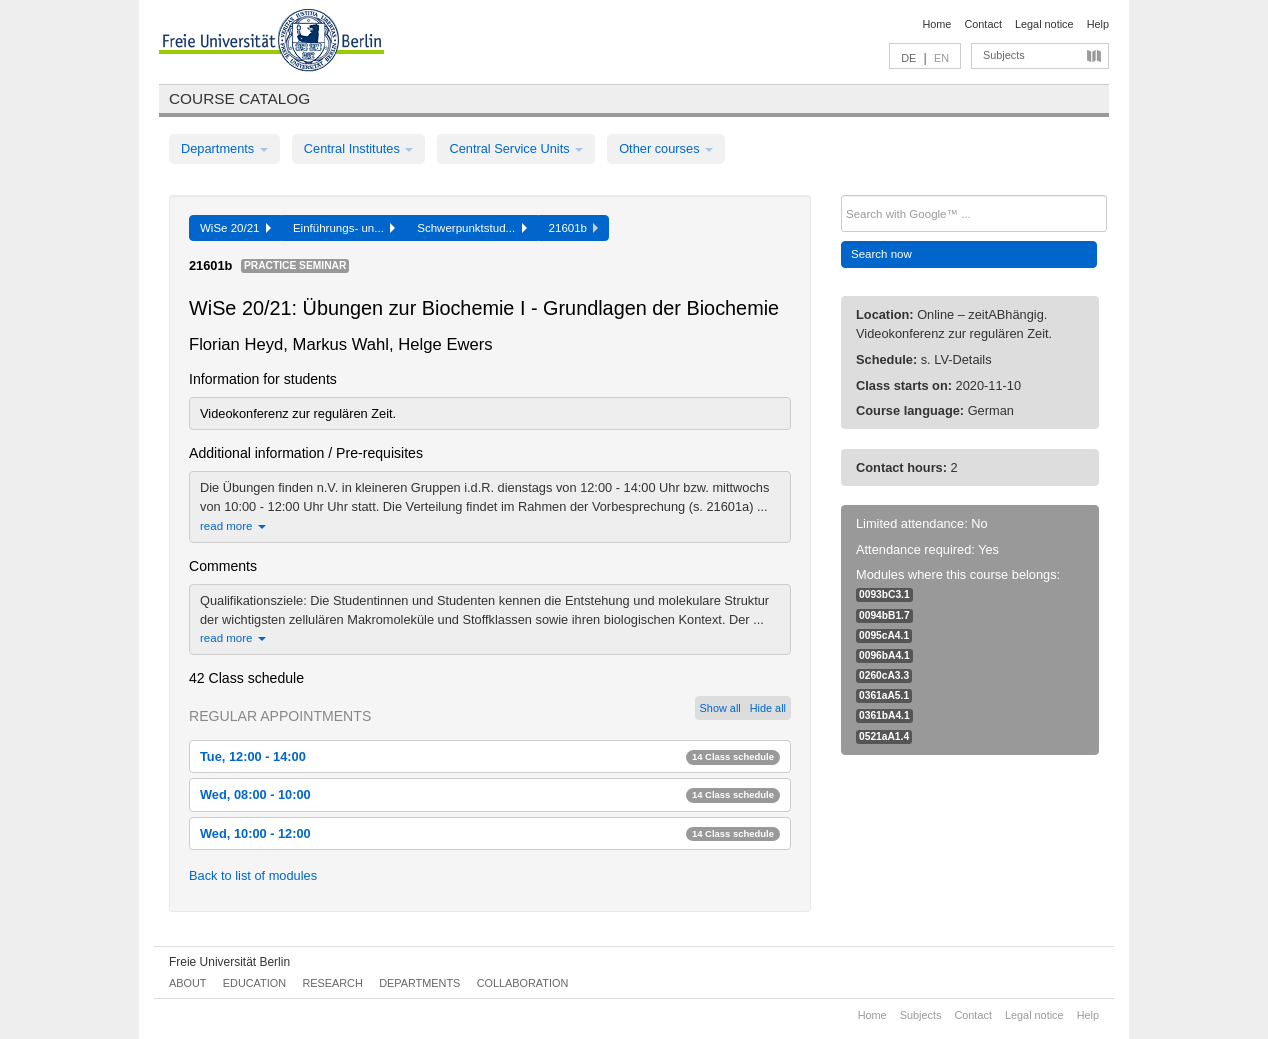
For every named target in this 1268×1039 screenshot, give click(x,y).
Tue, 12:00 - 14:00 (490, 756)
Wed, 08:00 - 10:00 (490, 794)
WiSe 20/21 (235, 228)
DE (908, 58)
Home (936, 24)
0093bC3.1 (884, 594)
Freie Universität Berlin (229, 962)
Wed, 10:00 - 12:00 (490, 833)
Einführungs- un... (344, 228)
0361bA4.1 (884, 715)
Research (332, 983)
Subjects (1004, 55)
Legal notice (1044, 24)
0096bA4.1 (884, 655)
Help (1098, 24)
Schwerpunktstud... (471, 228)
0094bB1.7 (884, 615)
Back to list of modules (253, 875)
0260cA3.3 (884, 675)
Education (254, 983)
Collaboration (523, 983)
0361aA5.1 (884, 695)
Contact (982, 24)
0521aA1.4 (884, 736)
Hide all (768, 708)
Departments (224, 148)
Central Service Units (516, 148)
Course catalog (239, 98)
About (187, 983)
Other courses (666, 148)
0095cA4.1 (884, 635)
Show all (720, 708)
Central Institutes (359, 148)
